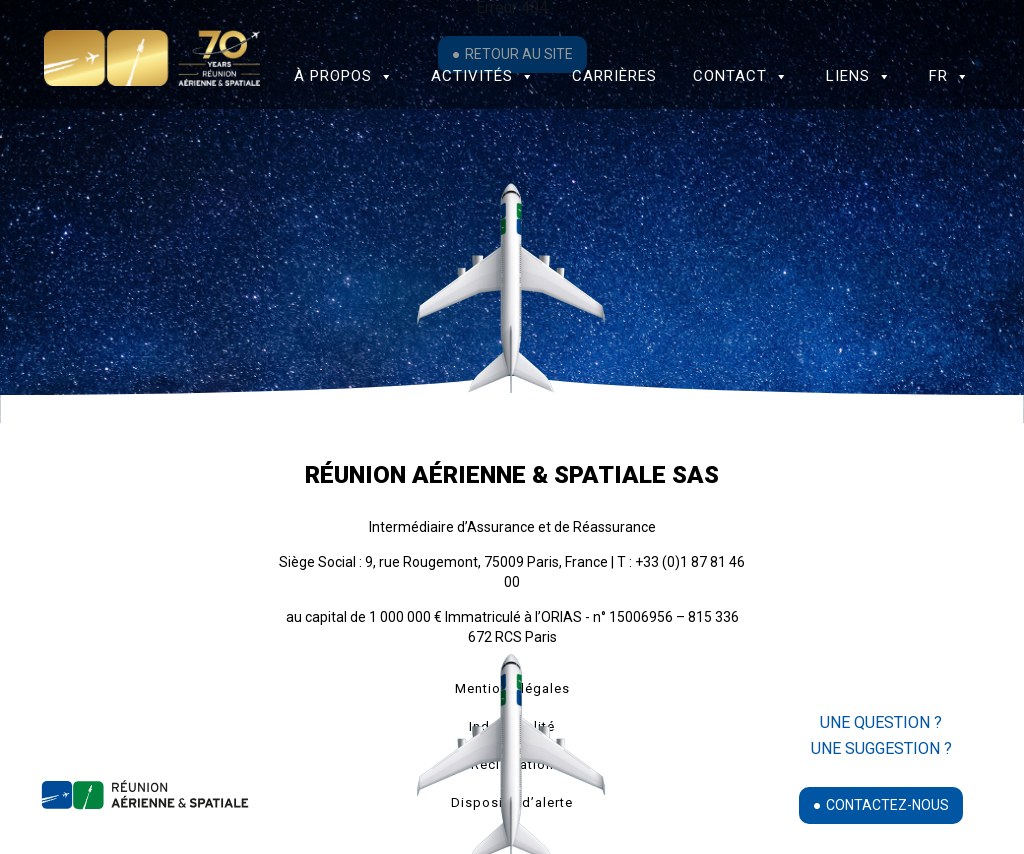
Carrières (614, 76)
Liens (859, 76)
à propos (344, 76)
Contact (741, 76)
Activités (483, 76)
